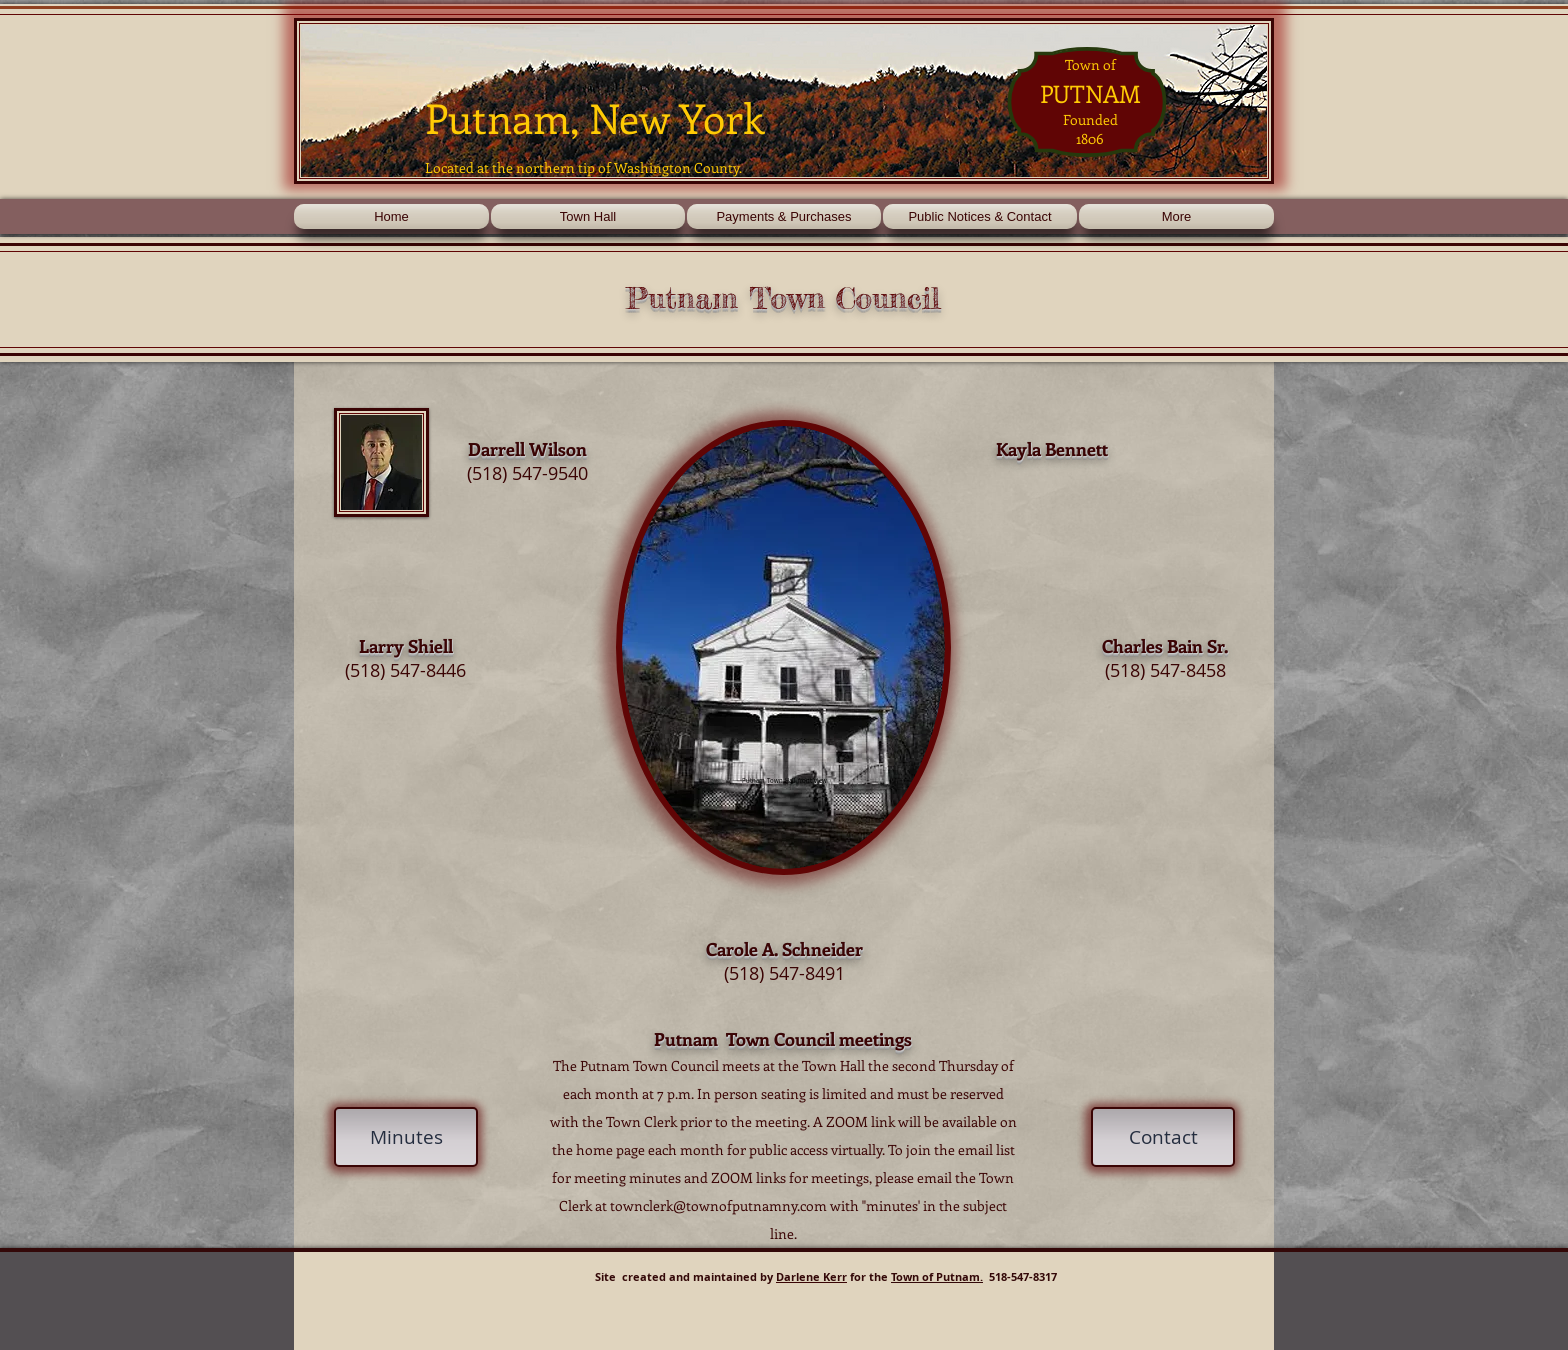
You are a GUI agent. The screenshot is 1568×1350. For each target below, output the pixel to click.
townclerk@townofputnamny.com (718, 1205)
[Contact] (1163, 1137)
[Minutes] (406, 1137)
